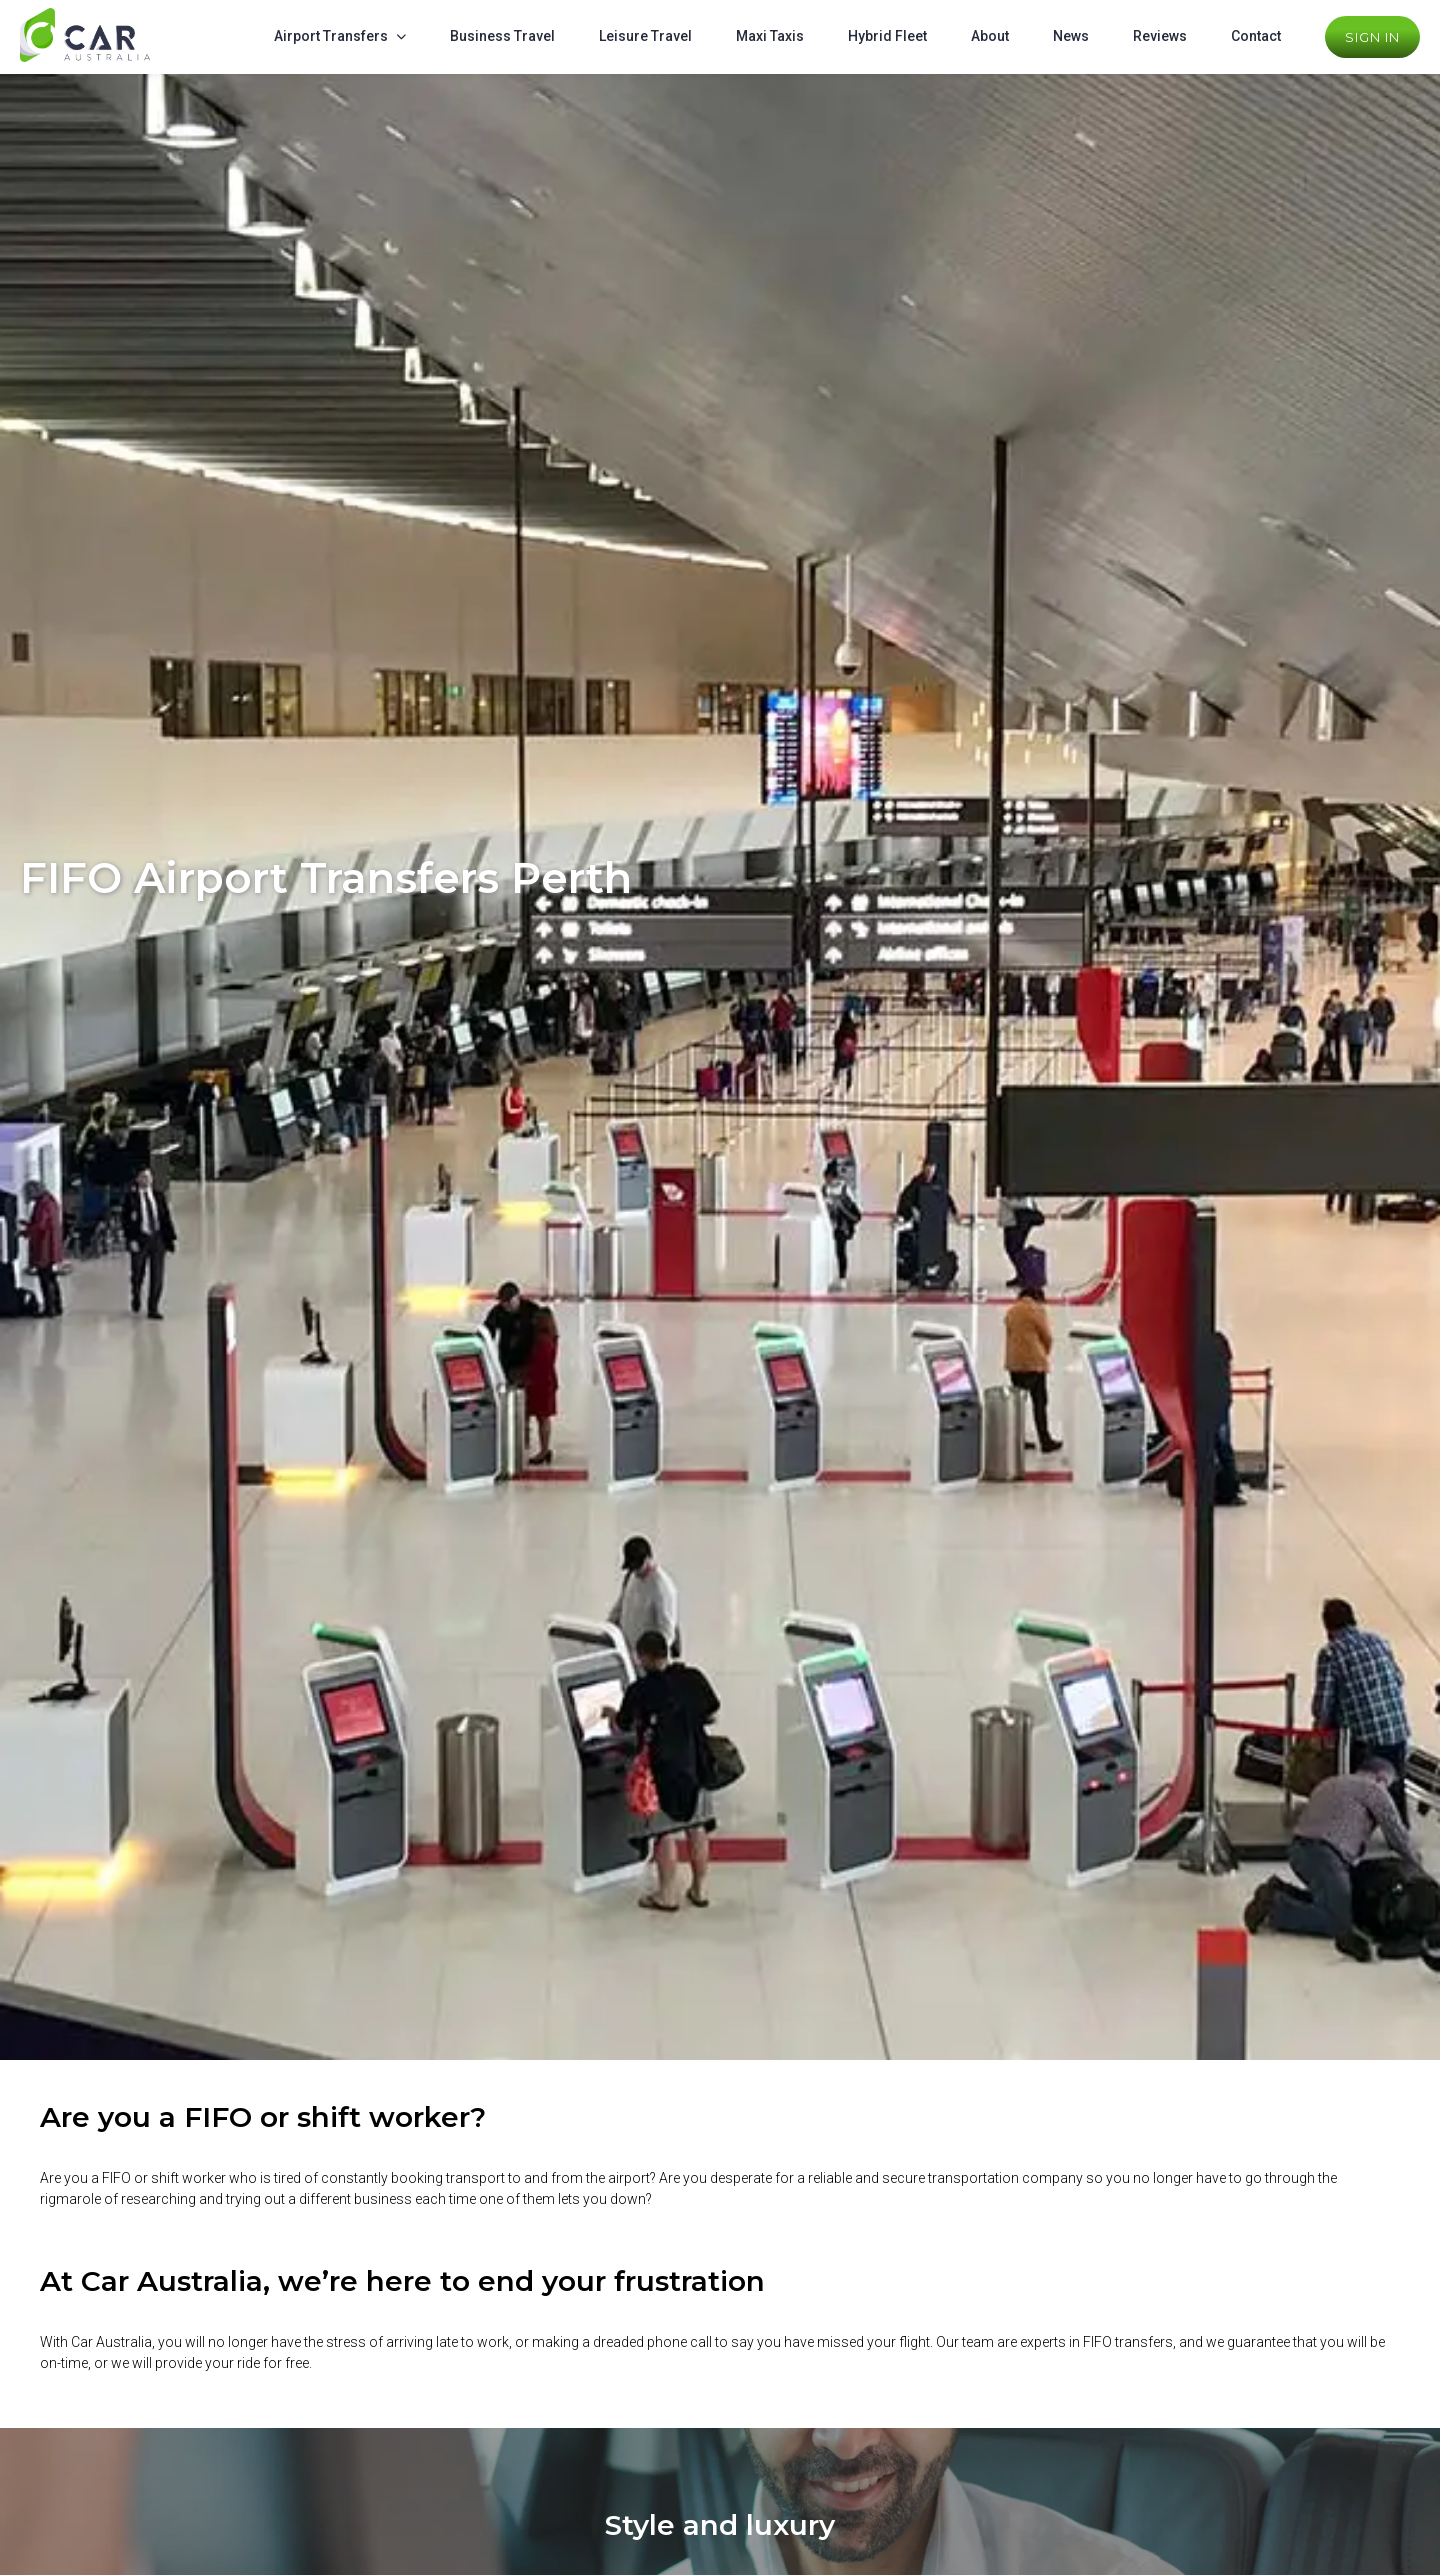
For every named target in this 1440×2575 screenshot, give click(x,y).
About (990, 36)
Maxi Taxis (770, 36)
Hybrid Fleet (887, 36)
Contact (1256, 36)
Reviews (1160, 36)
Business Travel (502, 36)
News (1071, 36)
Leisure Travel (645, 36)
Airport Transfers (331, 36)
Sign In (1372, 37)
